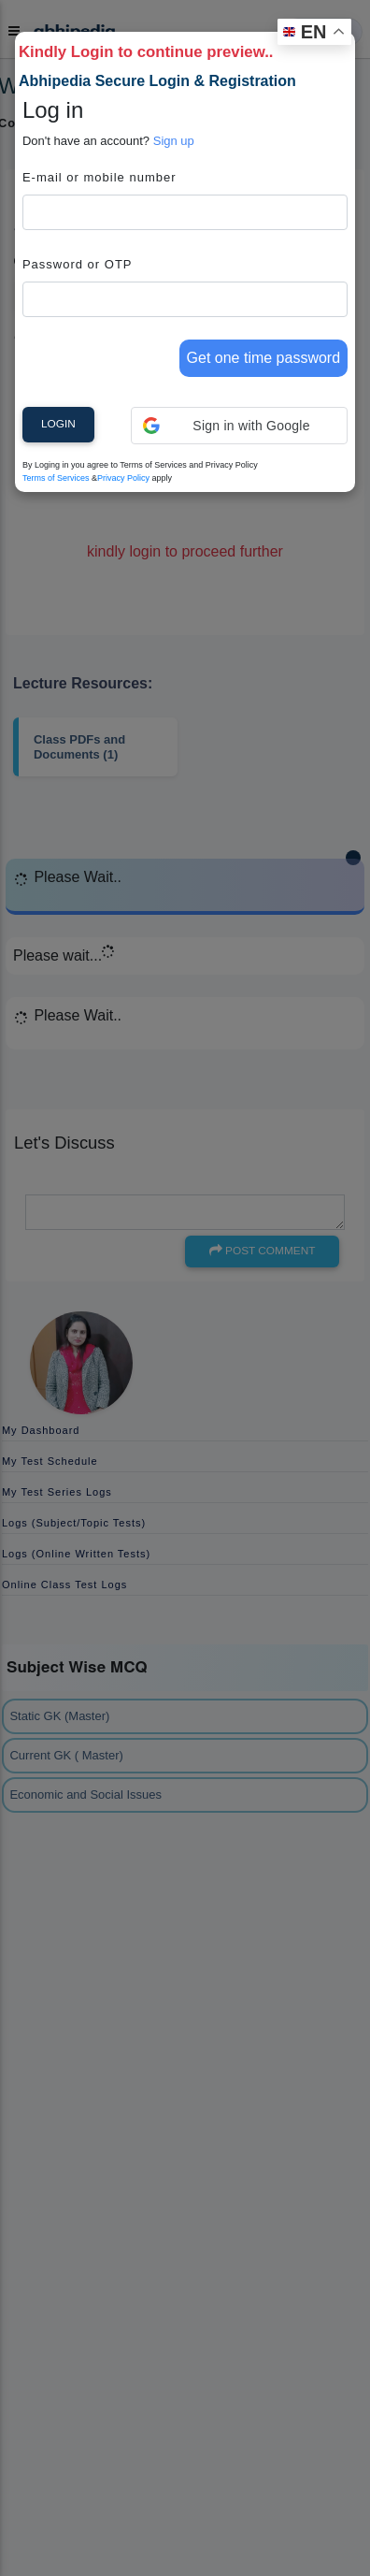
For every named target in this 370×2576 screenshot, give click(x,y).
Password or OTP (77, 264)
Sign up (173, 141)
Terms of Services (56, 478)
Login (58, 423)
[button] (239, 425)
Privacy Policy (123, 478)
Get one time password (264, 358)
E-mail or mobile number (99, 177)
